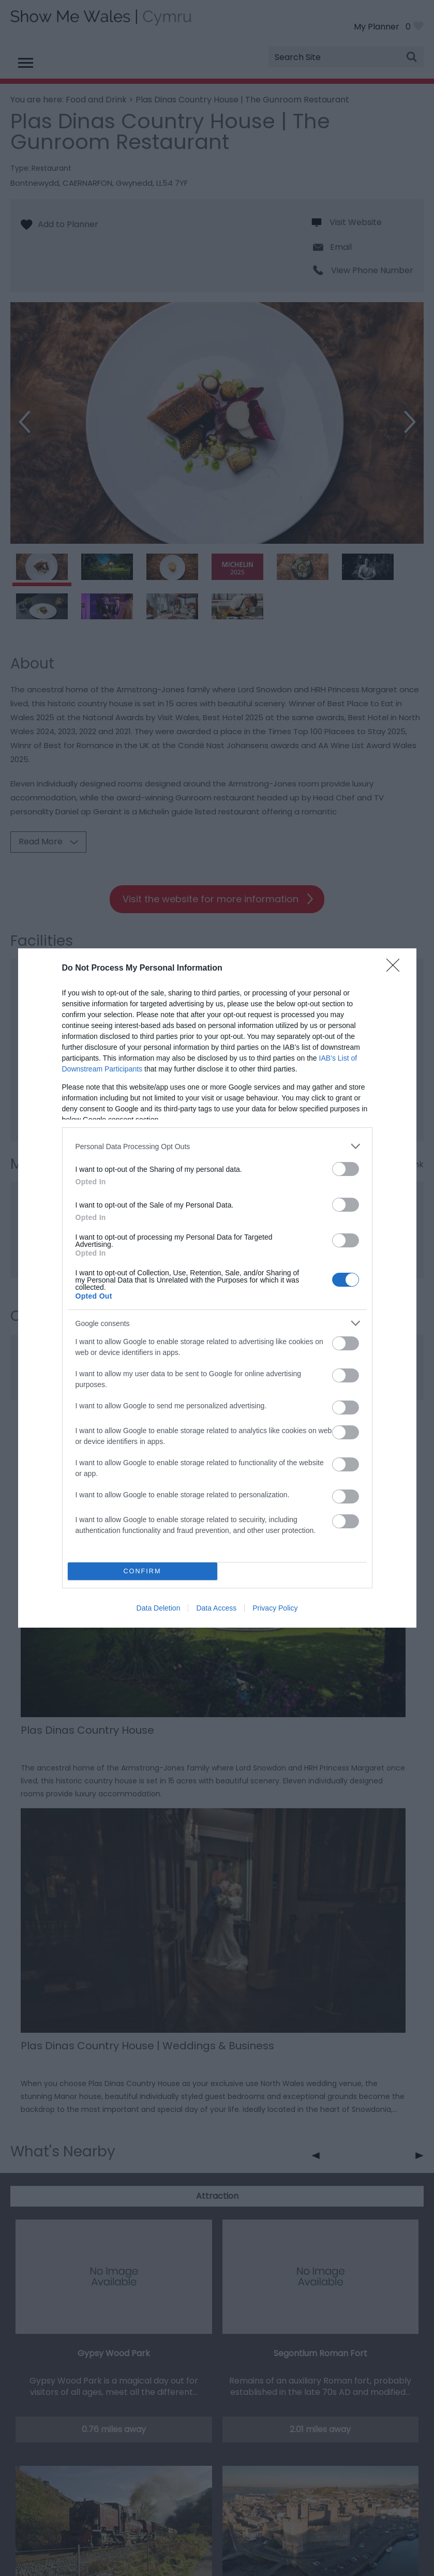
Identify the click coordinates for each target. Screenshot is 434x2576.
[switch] (345, 1169)
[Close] (396, 968)
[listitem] (217, 1146)
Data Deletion (159, 1608)
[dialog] (217, 1288)
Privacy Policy (274, 1608)
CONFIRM (142, 1571)
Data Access (216, 1608)
